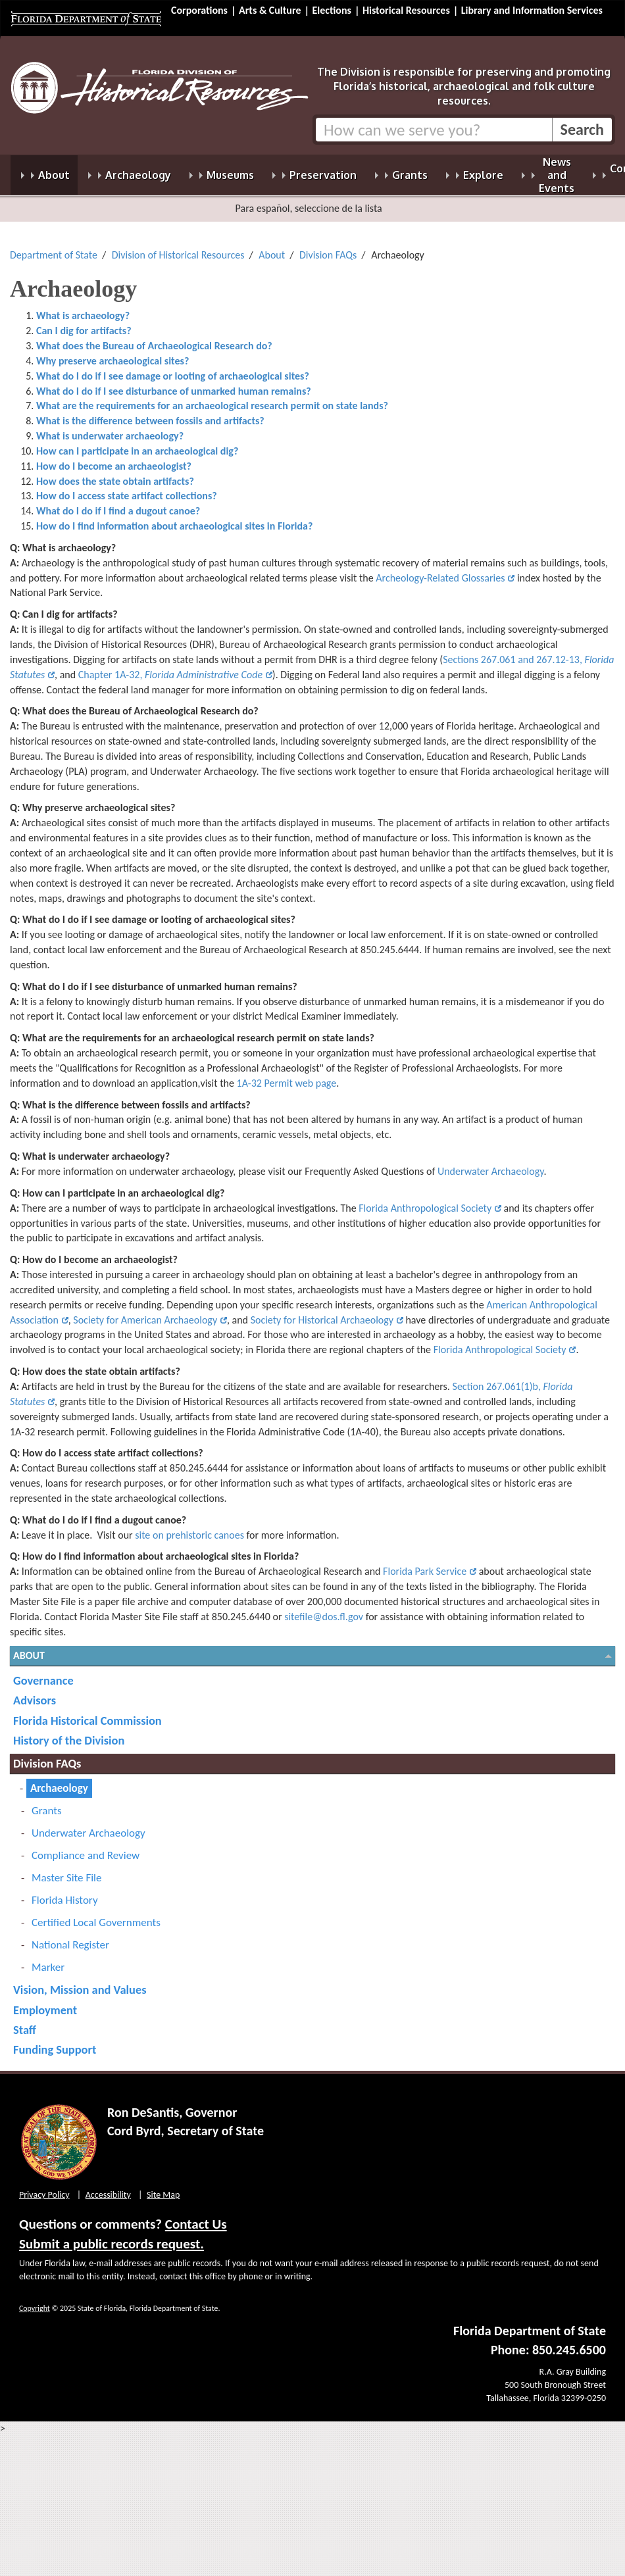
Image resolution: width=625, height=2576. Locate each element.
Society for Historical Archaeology (322, 1312)
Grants (47, 1803)
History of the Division (68, 1732)
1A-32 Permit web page (287, 1075)
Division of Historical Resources (178, 247)
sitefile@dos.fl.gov (323, 1608)
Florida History (65, 1892)
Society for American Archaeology (145, 1312)
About (272, 247)
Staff (24, 2021)
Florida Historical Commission (87, 1712)
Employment (45, 2002)
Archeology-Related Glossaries (440, 570)
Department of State (53, 247)
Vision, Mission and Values (80, 1981)
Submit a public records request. (111, 2235)
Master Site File (66, 1870)
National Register (70, 1937)
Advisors (34, 1692)
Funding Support (54, 2041)
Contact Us (196, 2216)
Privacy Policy (44, 2186)
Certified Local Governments (96, 1914)
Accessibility (108, 2186)
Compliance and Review (85, 1847)
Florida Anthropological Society (425, 1200)
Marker (48, 1959)
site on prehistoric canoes (189, 1527)
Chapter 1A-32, (170, 666)
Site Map (163, 2186)
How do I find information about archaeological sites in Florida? (174, 518)
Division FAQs (328, 247)
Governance (43, 1672)
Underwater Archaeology (490, 1163)
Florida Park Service (424, 1563)
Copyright (34, 2300)
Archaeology (59, 1780)
